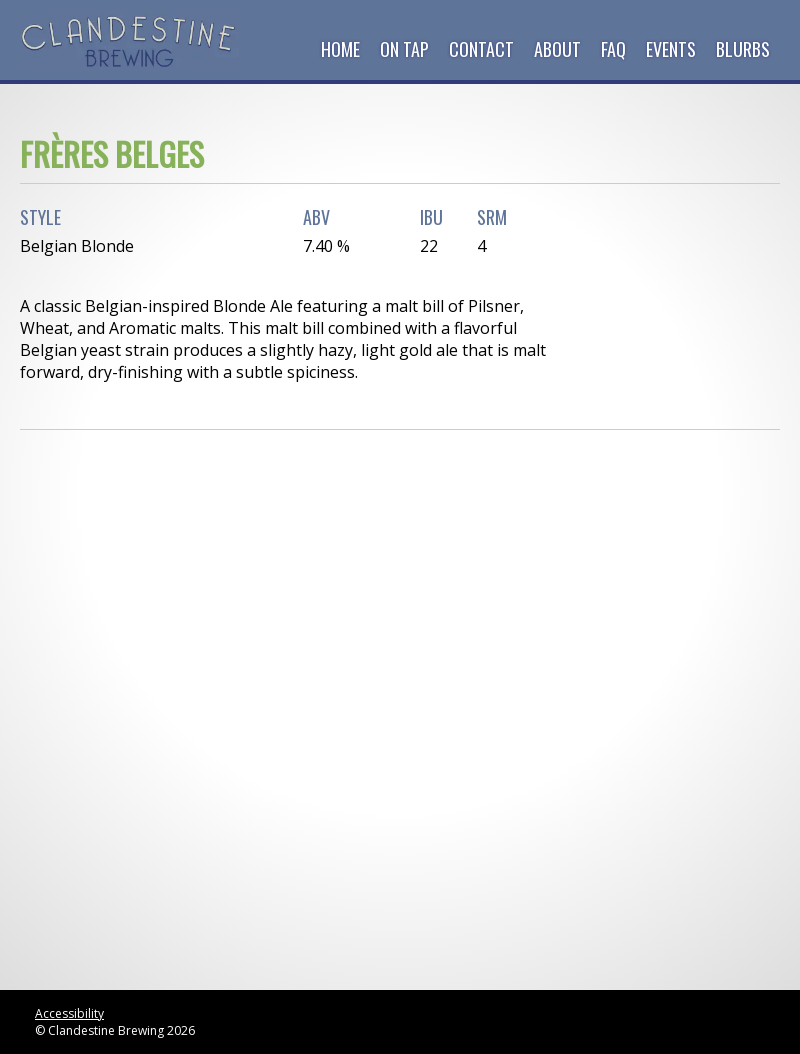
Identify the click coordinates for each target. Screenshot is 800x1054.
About (557, 49)
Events (671, 49)
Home (340, 49)
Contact (481, 49)
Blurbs (743, 49)
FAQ (613, 49)
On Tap (404, 49)
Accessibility (69, 1013)
